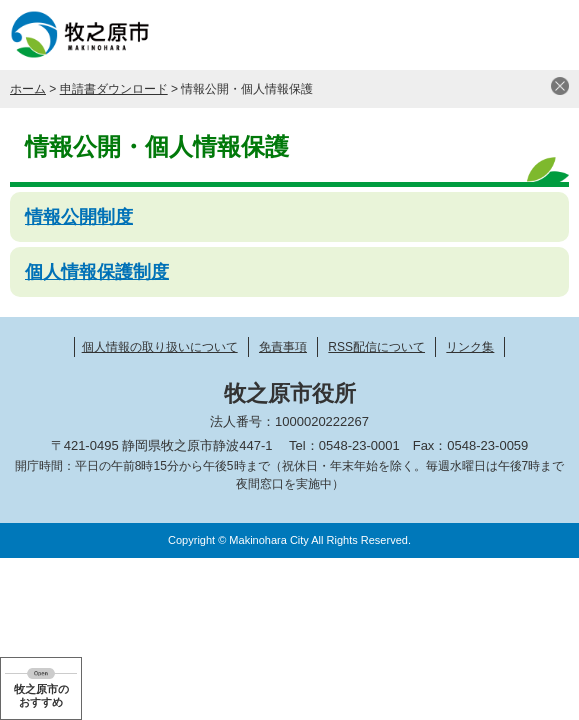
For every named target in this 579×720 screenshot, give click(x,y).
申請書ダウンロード (114, 89)
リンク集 (470, 347)
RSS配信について (376, 347)
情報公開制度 (79, 217)
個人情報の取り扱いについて (160, 347)
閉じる (560, 86)
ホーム (28, 89)
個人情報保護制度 (97, 272)
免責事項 (283, 347)
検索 (494, 35)
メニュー (544, 35)
